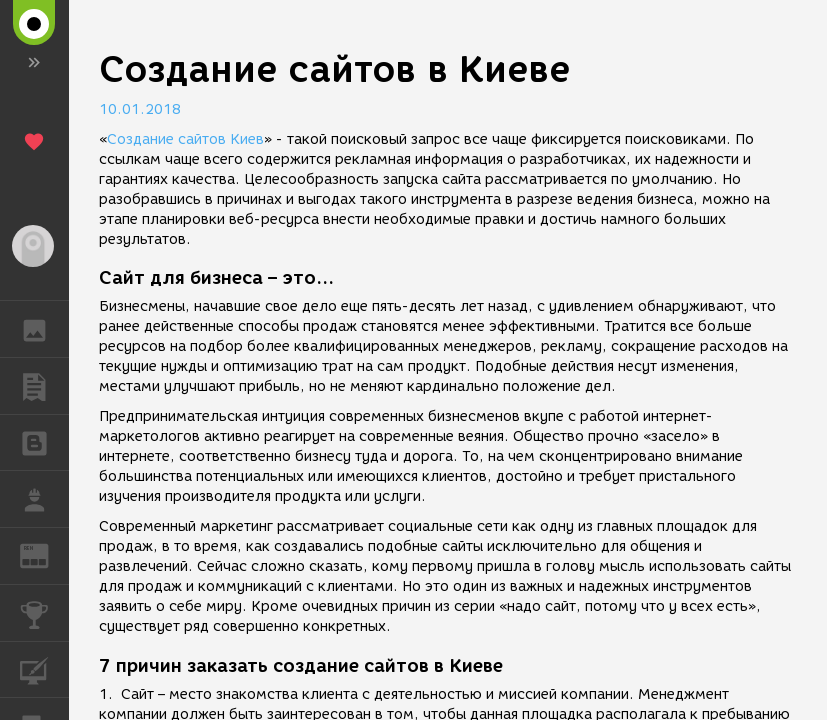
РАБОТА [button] (44, 499)
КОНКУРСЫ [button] (44, 613)
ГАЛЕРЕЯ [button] (44, 329)
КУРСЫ (44, 668)
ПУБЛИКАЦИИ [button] (44, 386)
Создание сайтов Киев (185, 139)
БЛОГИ (44, 441)
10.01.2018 (140, 109)
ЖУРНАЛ (44, 554)
